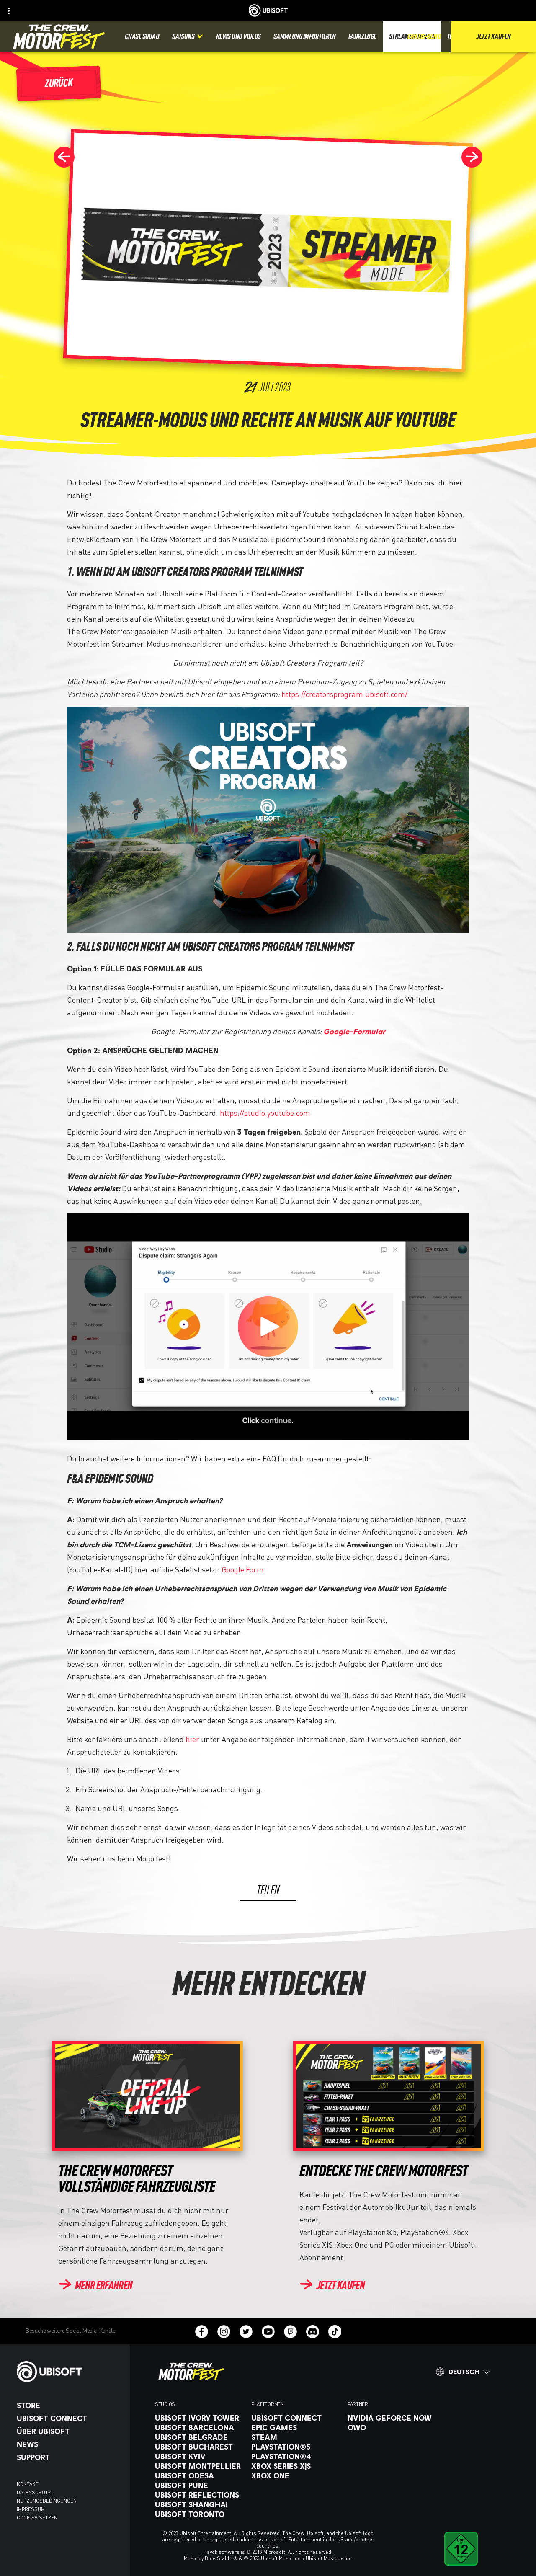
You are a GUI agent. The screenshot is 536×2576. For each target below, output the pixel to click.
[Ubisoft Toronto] (199, 2514)
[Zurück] (58, 83)
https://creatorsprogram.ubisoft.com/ (344, 694)
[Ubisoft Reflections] (199, 2495)
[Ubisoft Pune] (199, 2485)
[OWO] (392, 2427)
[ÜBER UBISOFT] (69, 2431)
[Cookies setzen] (37, 2518)
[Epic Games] (295, 2427)
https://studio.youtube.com (265, 1113)
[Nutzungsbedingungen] (69, 2501)
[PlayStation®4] (295, 2456)
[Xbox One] (295, 2475)
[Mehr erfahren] (95, 2286)
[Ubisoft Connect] (69, 2418)
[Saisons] (188, 36)
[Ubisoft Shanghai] (199, 2504)
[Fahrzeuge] (362, 36)
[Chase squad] (142, 36)
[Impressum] (69, 2509)
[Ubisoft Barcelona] (199, 2427)
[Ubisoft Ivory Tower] (199, 2417)
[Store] (69, 2405)
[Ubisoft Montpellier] (199, 2466)
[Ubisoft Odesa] (199, 2475)
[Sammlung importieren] (304, 36)
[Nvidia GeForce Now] (392, 2417)
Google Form (243, 1569)
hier (192, 1739)
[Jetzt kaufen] (332, 2286)
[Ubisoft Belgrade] (199, 2437)
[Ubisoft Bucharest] (199, 2446)
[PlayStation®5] (295, 2446)
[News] (69, 2444)
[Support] (69, 2457)
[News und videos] (238, 36)
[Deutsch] (462, 2371)
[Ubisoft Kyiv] (199, 2456)
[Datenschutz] (69, 2492)
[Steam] (295, 2437)
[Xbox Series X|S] (295, 2466)
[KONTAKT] (69, 2484)
